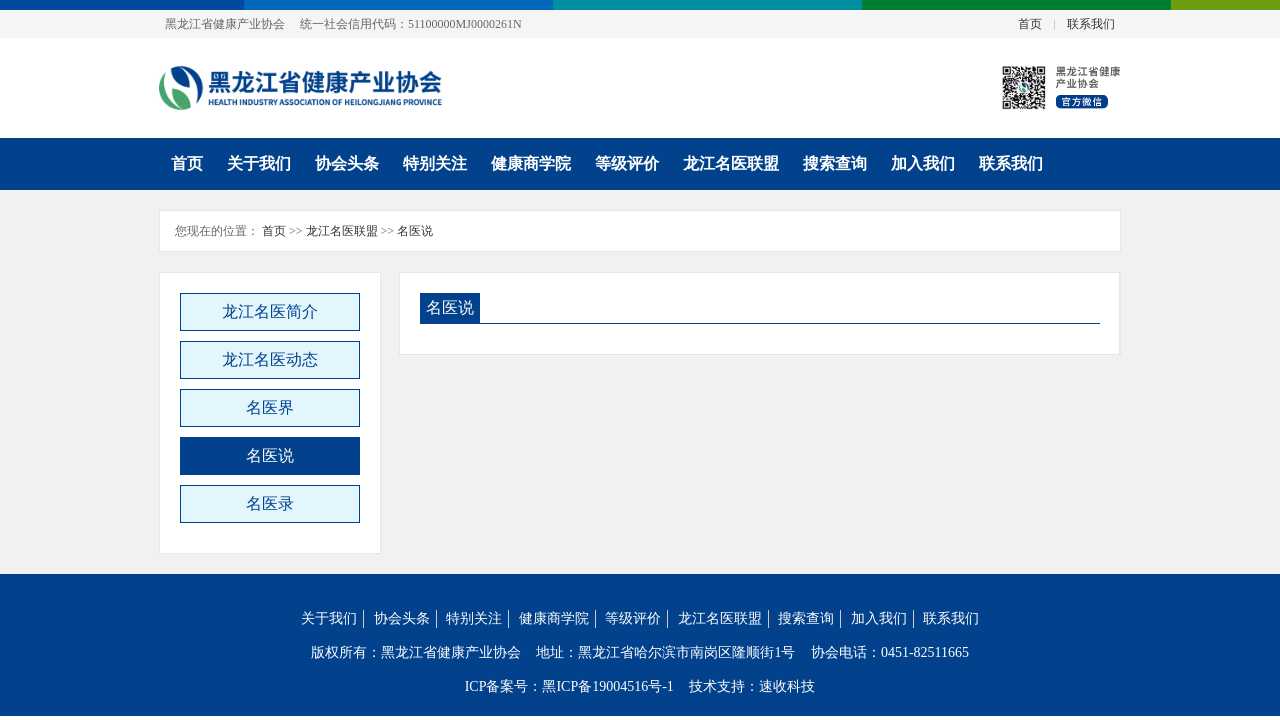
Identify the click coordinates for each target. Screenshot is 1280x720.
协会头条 (347, 163)
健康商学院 (531, 163)
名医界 (270, 407)
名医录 (270, 503)
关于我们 (259, 163)
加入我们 (923, 163)
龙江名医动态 (270, 359)
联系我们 (1091, 24)
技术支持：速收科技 (752, 686)
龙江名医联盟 (731, 163)
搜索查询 (835, 163)
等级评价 (627, 163)
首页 (1030, 24)
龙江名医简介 (270, 311)
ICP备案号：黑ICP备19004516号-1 (569, 686)
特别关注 (435, 163)
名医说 (415, 231)
